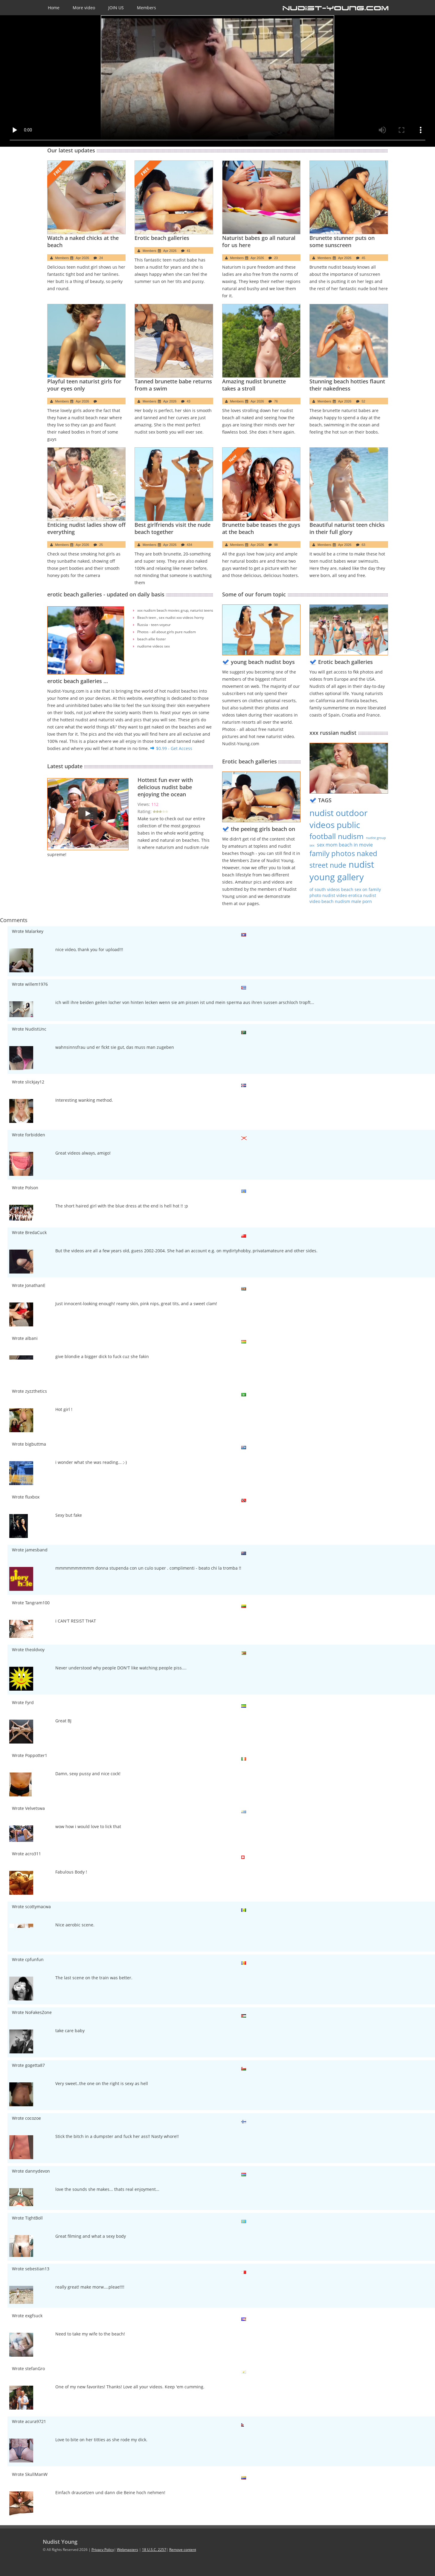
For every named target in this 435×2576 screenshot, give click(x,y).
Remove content (182, 2549)
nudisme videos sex (153, 646)
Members (146, 7)
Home (53, 7)
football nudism (336, 836)
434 (189, 545)
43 (188, 401)
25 (101, 545)
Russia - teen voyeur (154, 624)
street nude (327, 865)
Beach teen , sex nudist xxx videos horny (170, 617)
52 (363, 401)
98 (276, 545)
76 (276, 401)
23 (276, 258)
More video (84, 7)
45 (363, 258)
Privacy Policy (102, 2549)
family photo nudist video (345, 892)
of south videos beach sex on (339, 889)
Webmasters (127, 2549)
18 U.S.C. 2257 (154, 2549)
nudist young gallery (341, 870)
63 (363, 545)
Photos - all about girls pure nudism (166, 631)
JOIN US (116, 7)
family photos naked (343, 853)
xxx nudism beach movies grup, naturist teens (175, 610)
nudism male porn (353, 901)
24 (101, 258)
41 (188, 250)
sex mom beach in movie (345, 844)
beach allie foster (151, 639)
